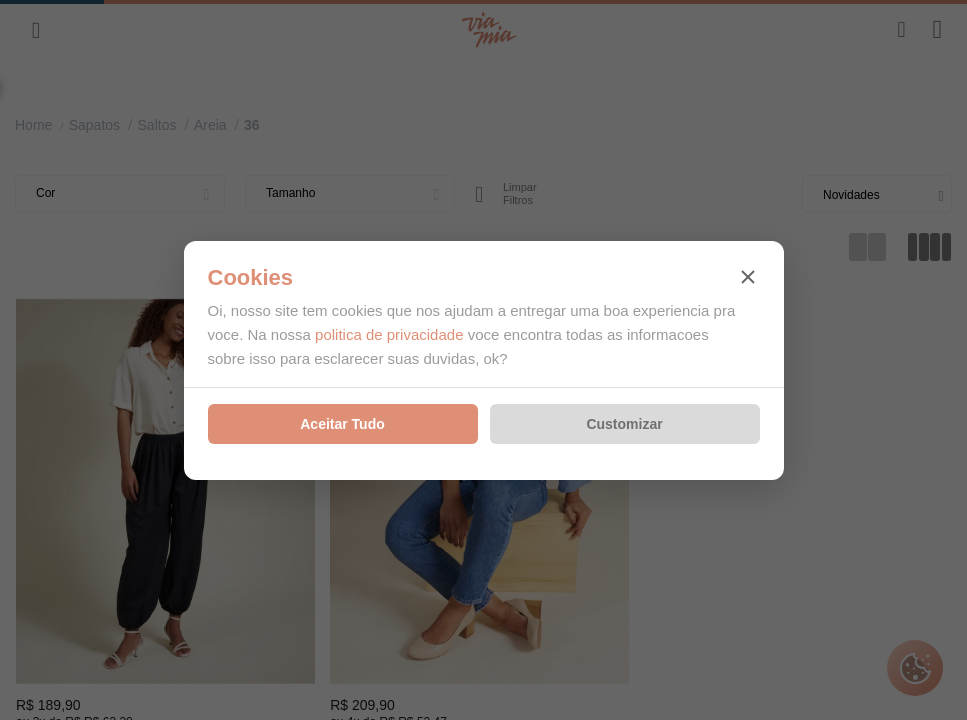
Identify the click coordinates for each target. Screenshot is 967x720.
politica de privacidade (389, 334)
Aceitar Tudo (342, 424)
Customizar (624, 424)
